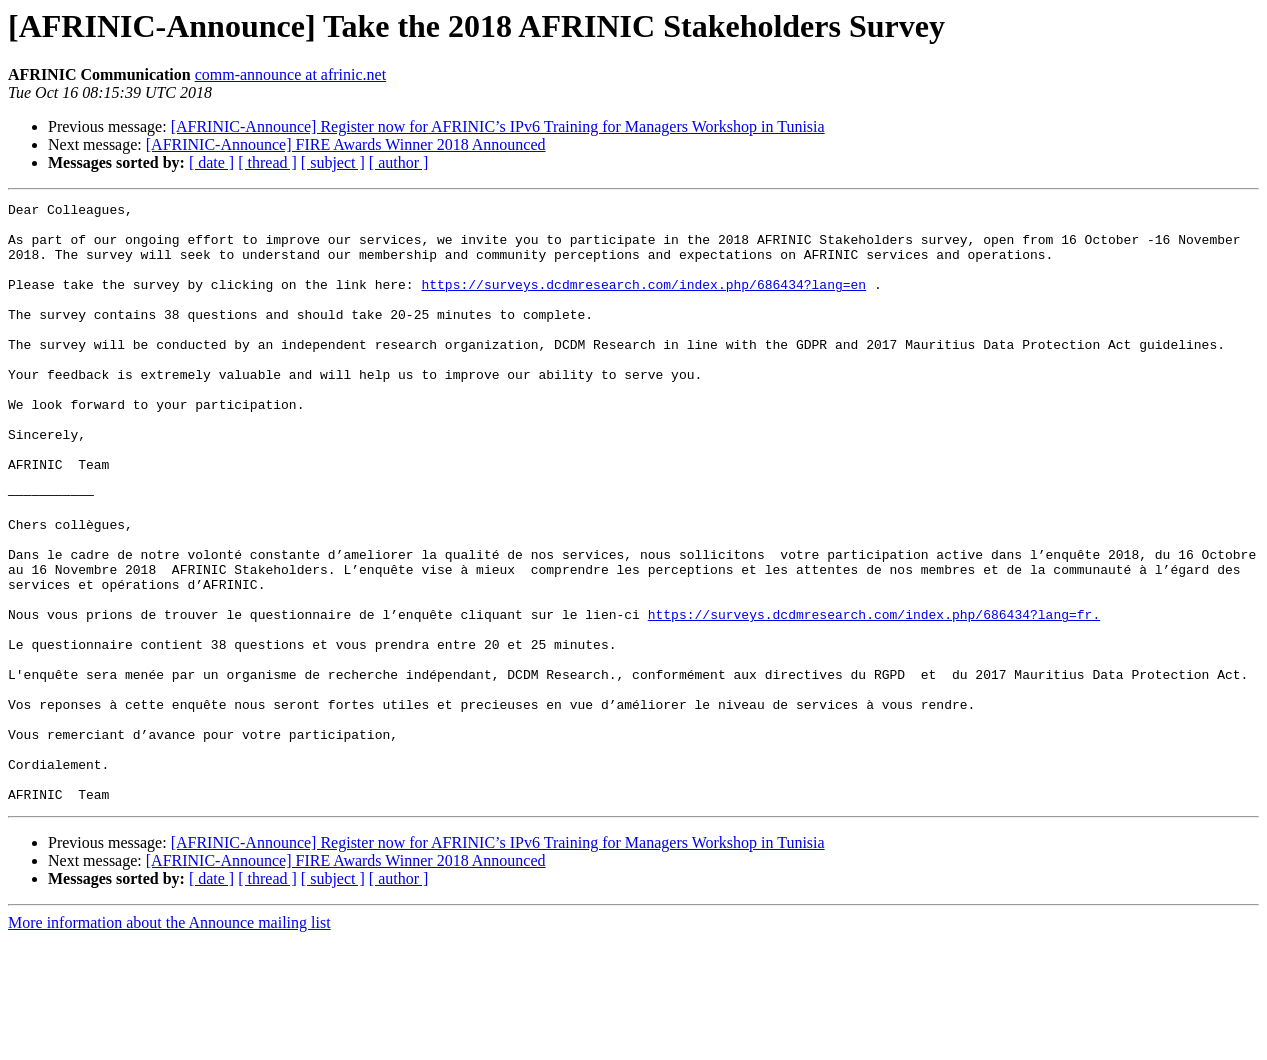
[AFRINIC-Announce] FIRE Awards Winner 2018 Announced (346, 144)
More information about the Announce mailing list (169, 1042)
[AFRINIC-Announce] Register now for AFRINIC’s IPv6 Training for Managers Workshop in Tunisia (498, 126)
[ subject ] (333, 162)
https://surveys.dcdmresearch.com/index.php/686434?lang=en (643, 302)
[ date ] (211, 162)
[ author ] (399, 162)
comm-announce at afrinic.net (290, 74)
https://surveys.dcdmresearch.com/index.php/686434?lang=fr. (874, 698)
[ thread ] (267, 162)
